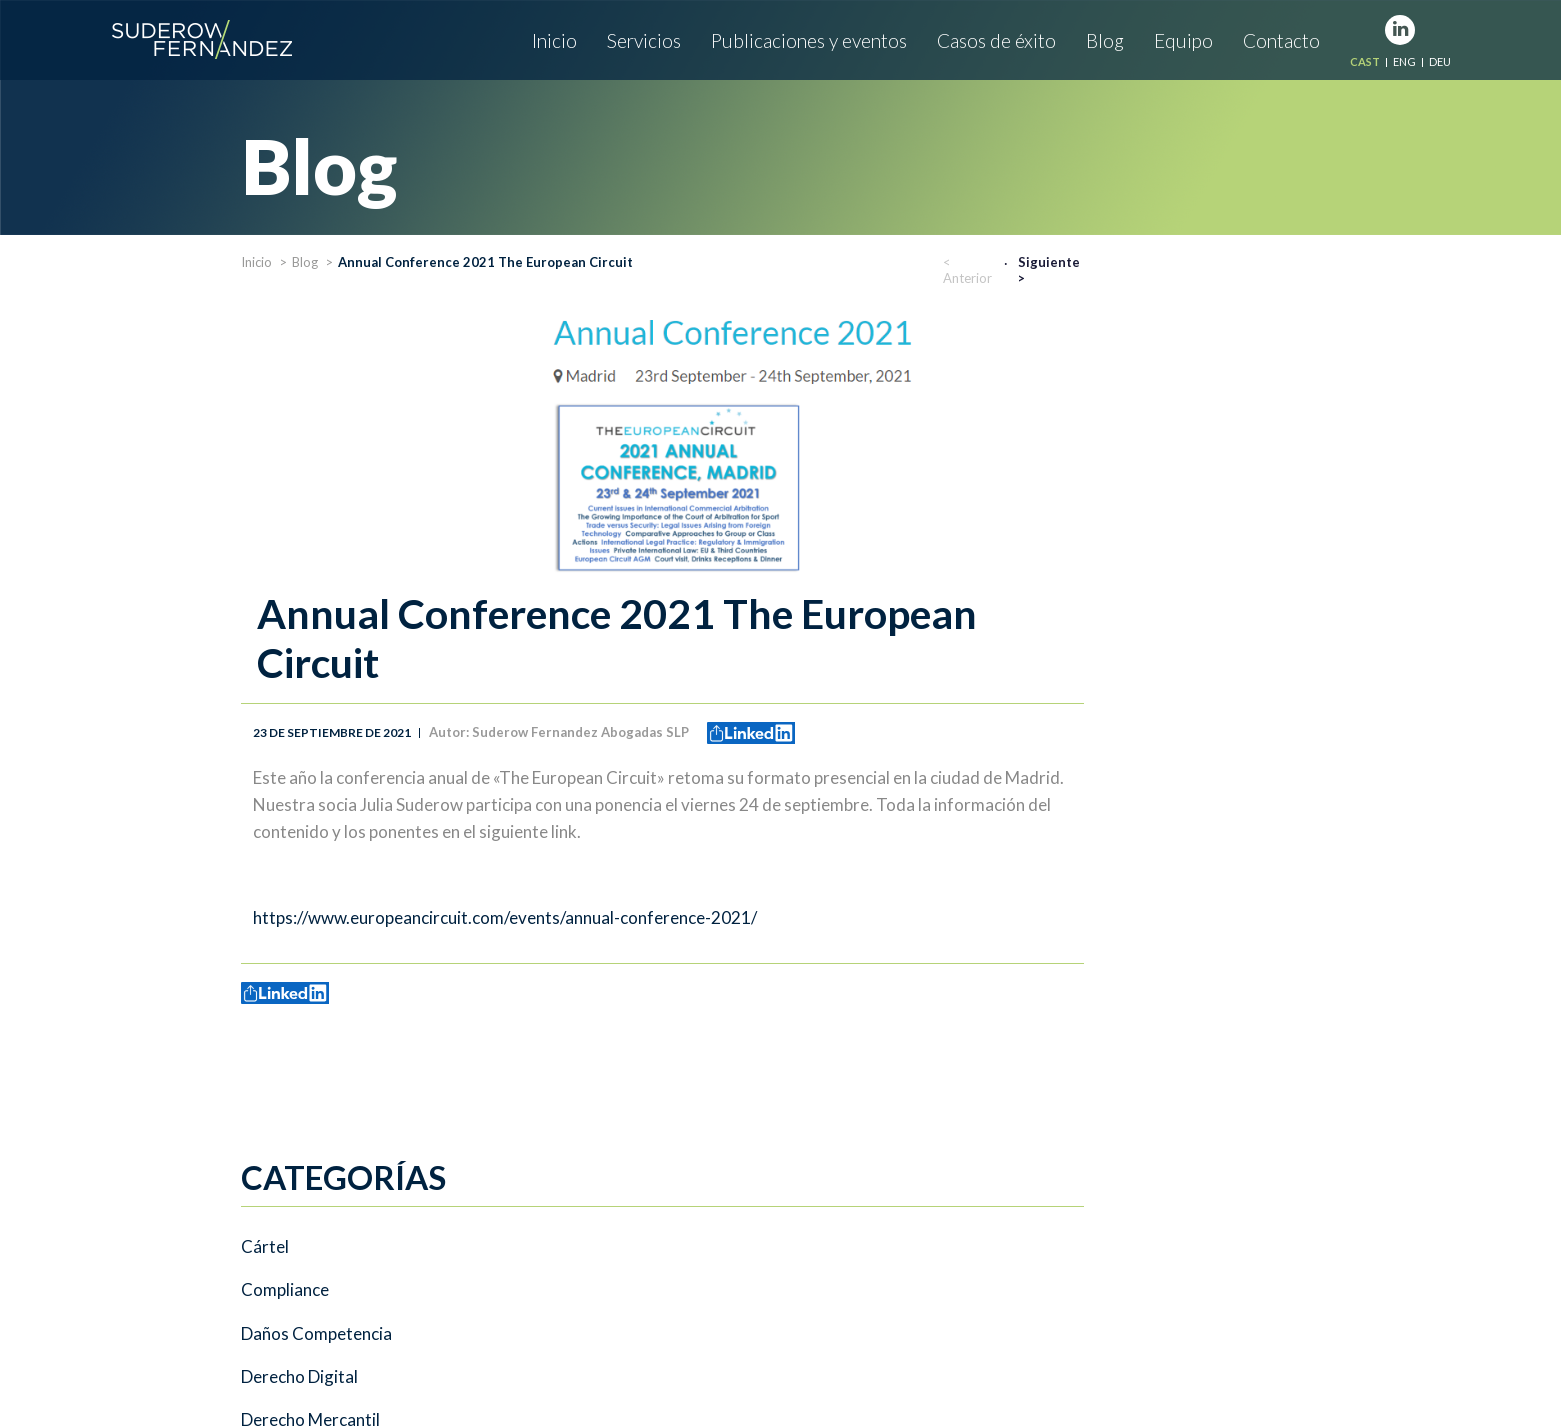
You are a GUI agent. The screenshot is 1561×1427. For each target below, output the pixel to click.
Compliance (285, 419)
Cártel (265, 376)
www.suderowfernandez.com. (500, 1357)
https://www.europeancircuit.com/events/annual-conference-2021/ (772, 917)
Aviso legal (779, 1357)
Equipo (1183, 41)
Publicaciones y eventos (809, 41)
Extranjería (282, 679)
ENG (1404, 61)
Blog (1105, 41)
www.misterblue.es (1290, 1356)
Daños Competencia (316, 462)
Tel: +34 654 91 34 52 (563, 1302)
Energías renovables (316, 636)
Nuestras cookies (877, 1357)
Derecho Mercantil (310, 549)
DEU (1440, 61)
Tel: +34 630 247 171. (679, 1250)
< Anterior (1234, 270)
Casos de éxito (996, 41)
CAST (1365, 61)
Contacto (1281, 41)
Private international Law (335, 723)
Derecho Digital (299, 506)
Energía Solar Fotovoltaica (339, 593)
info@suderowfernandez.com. (304, 1357)
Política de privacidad (669, 1357)
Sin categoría (290, 766)
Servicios (644, 41)
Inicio (554, 41)
